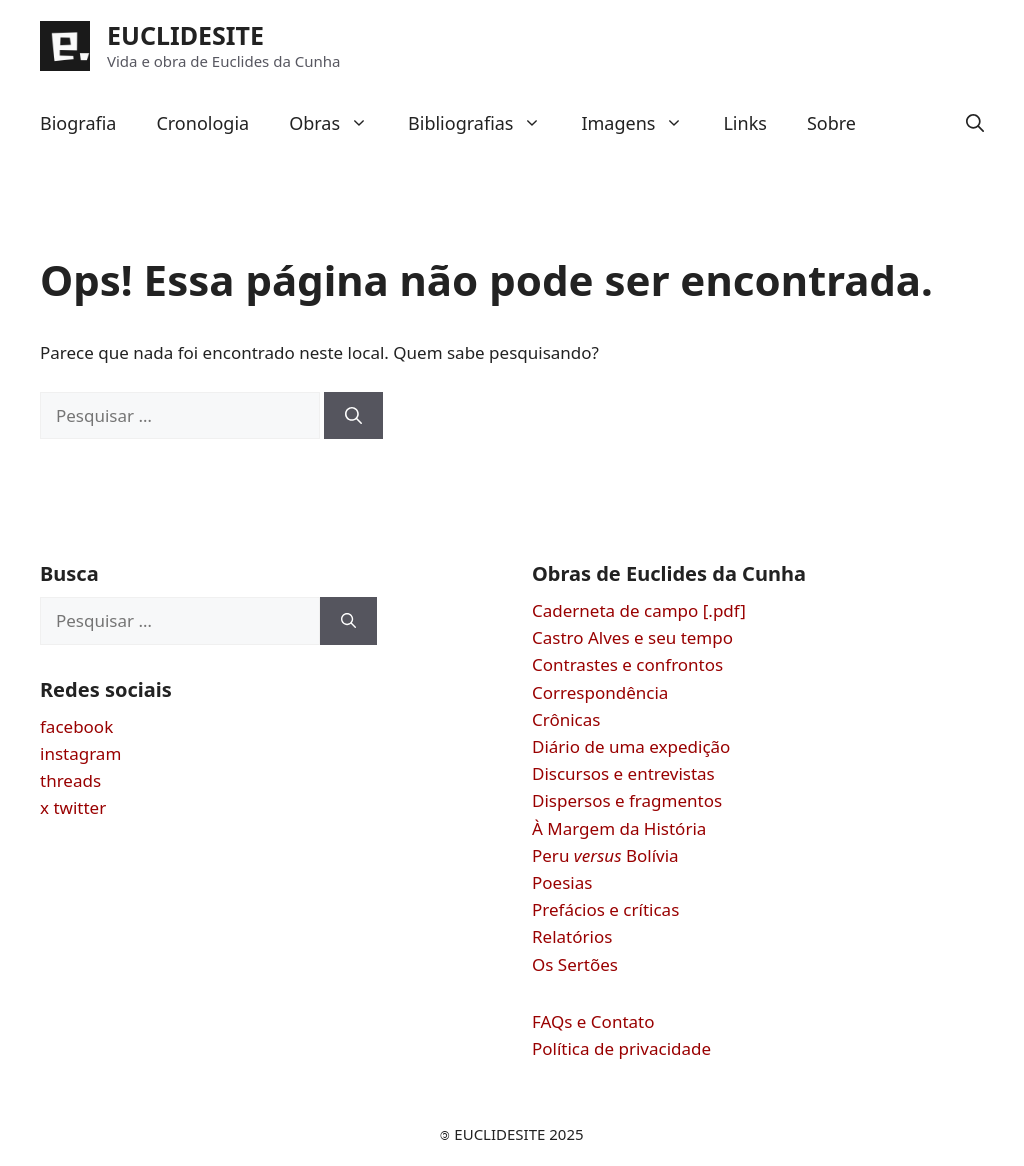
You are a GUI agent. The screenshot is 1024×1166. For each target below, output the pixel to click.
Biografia (78, 123)
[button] (975, 123)
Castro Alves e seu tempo (632, 637)
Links (744, 123)
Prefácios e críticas (605, 909)
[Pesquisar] (353, 416)
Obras (338, 123)
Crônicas (566, 719)
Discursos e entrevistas (623, 773)
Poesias (562, 882)
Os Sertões (575, 964)
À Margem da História (619, 828)
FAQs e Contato (593, 1021)
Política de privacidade (621, 1048)
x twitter (73, 807)
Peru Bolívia (605, 855)
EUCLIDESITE (185, 35)
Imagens (642, 123)
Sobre (831, 123)
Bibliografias (484, 123)
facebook (76, 726)
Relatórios (572, 936)
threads (70, 780)
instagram (80, 753)
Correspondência (600, 692)
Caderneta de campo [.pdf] (639, 610)
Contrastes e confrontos (627, 664)
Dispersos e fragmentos (627, 800)
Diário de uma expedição (631, 746)
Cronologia (202, 123)
